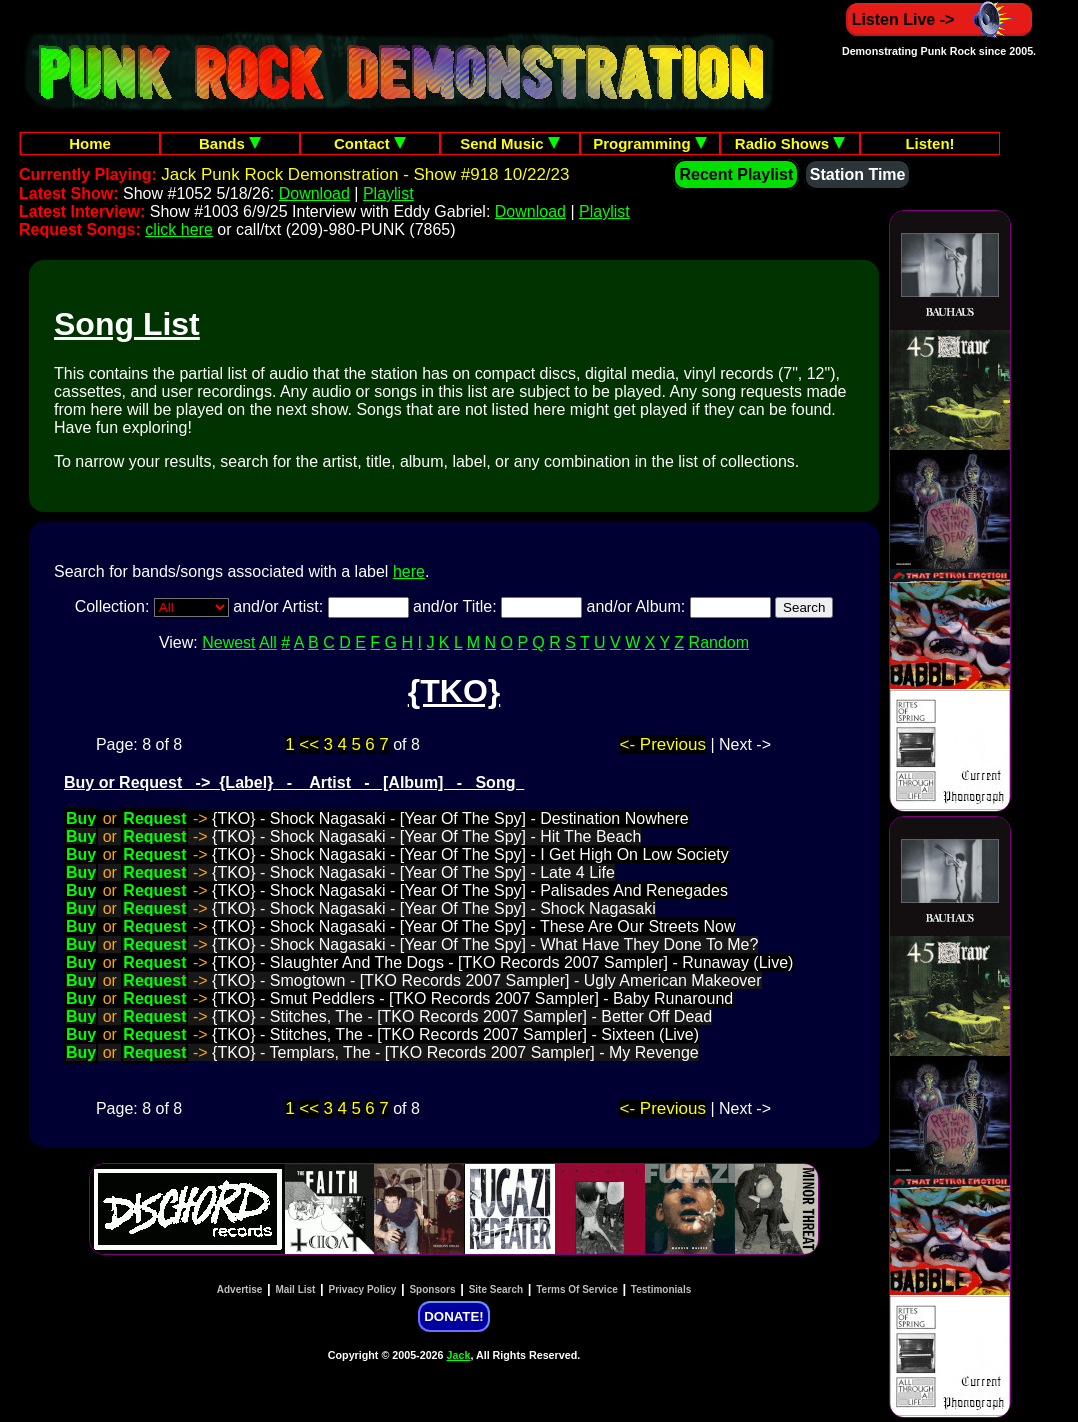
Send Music (510, 143)
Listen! (929, 143)
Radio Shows (790, 143)
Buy (81, 818)
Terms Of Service (577, 1289)
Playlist (388, 193)
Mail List (295, 1289)
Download (314, 193)
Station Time (858, 174)
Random (719, 642)
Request (154, 818)
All (268, 642)
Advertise (240, 1289)
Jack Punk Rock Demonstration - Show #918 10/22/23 (365, 174)
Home (90, 143)
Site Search (496, 1289)
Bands (230, 143)
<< (309, 744)
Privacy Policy (363, 1289)
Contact (370, 143)
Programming (650, 143)
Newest (228, 642)
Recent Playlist (736, 174)
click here (179, 229)
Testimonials (661, 1289)
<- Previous (662, 744)
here (409, 571)
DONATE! (453, 1316)
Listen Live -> (939, 19)
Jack (459, 1355)
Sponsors (432, 1289)
